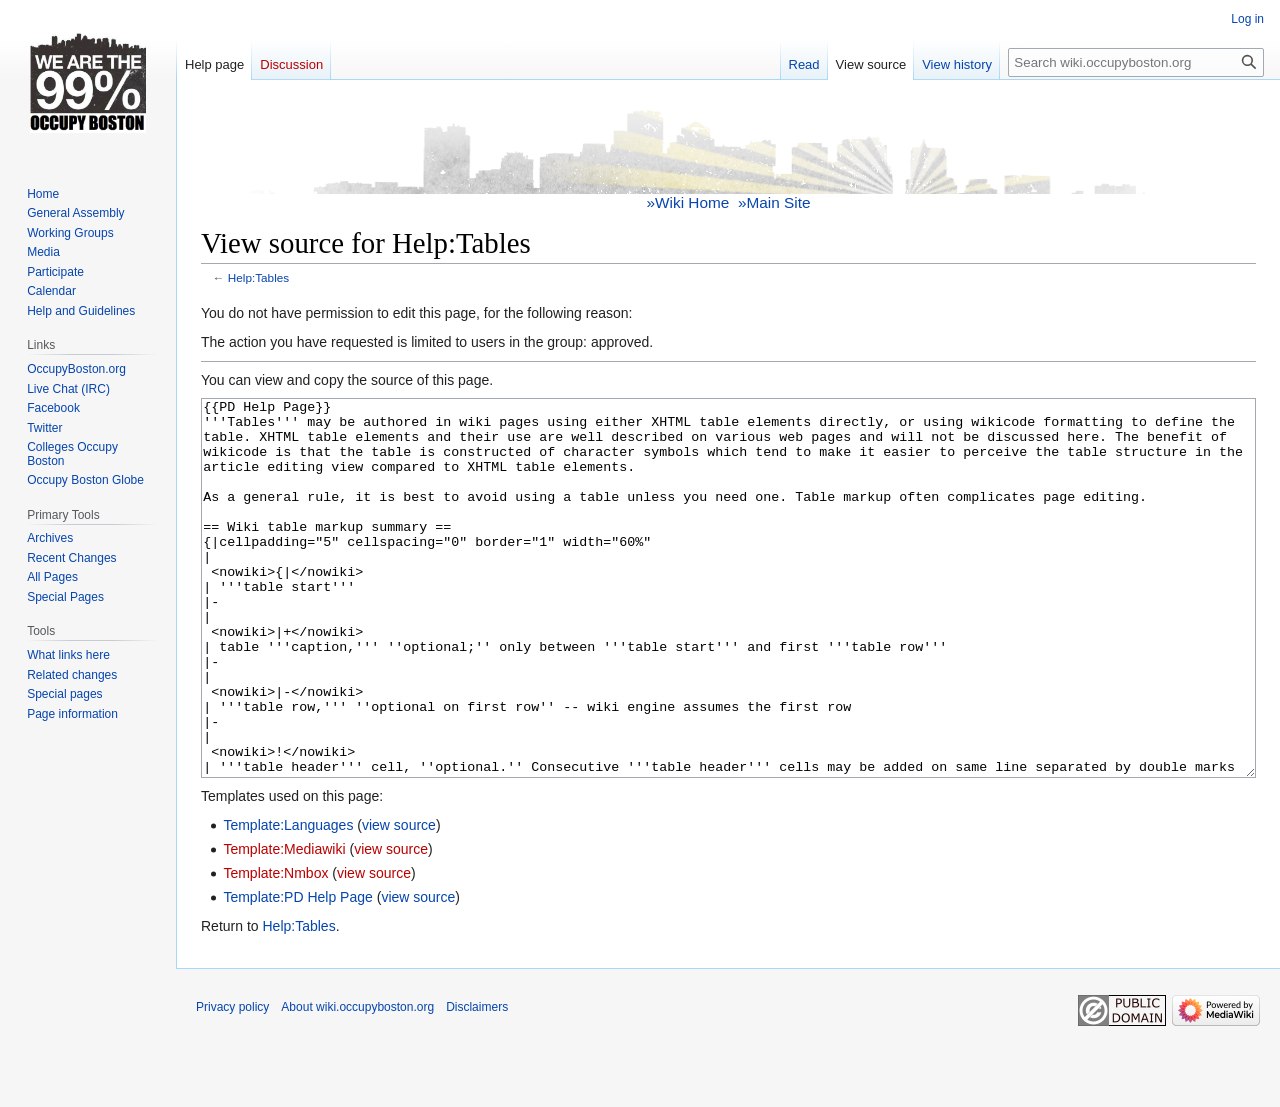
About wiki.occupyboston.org (357, 1082)
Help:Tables (258, 277)
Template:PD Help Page (297, 972)
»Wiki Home (688, 202)
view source (399, 900)
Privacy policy (232, 1082)
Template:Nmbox (275, 948)
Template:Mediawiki (284, 924)
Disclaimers (477, 1082)
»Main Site (774, 202)
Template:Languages (288, 900)
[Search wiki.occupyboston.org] (1136, 62)
